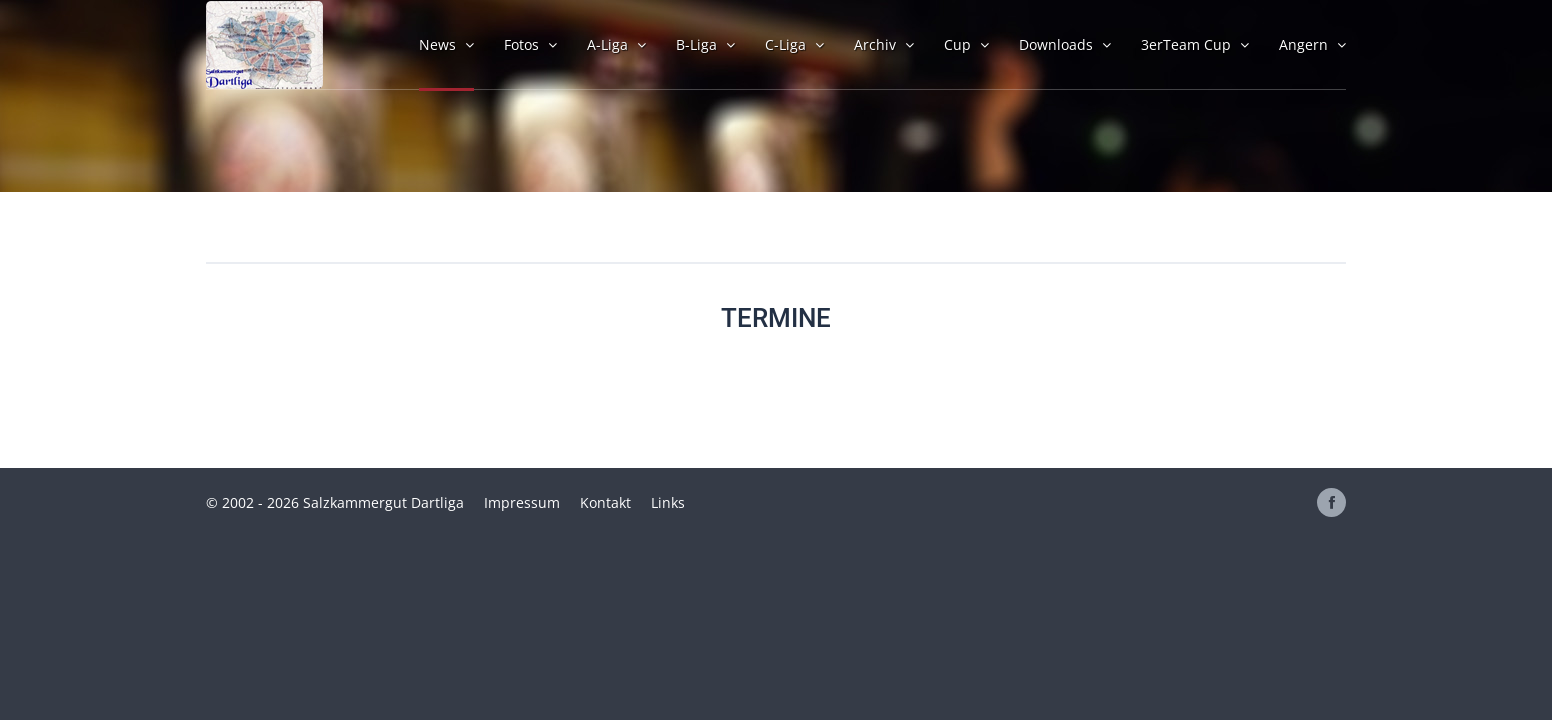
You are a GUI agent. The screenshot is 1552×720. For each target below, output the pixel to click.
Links (668, 502)
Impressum (522, 502)
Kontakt (605, 502)
